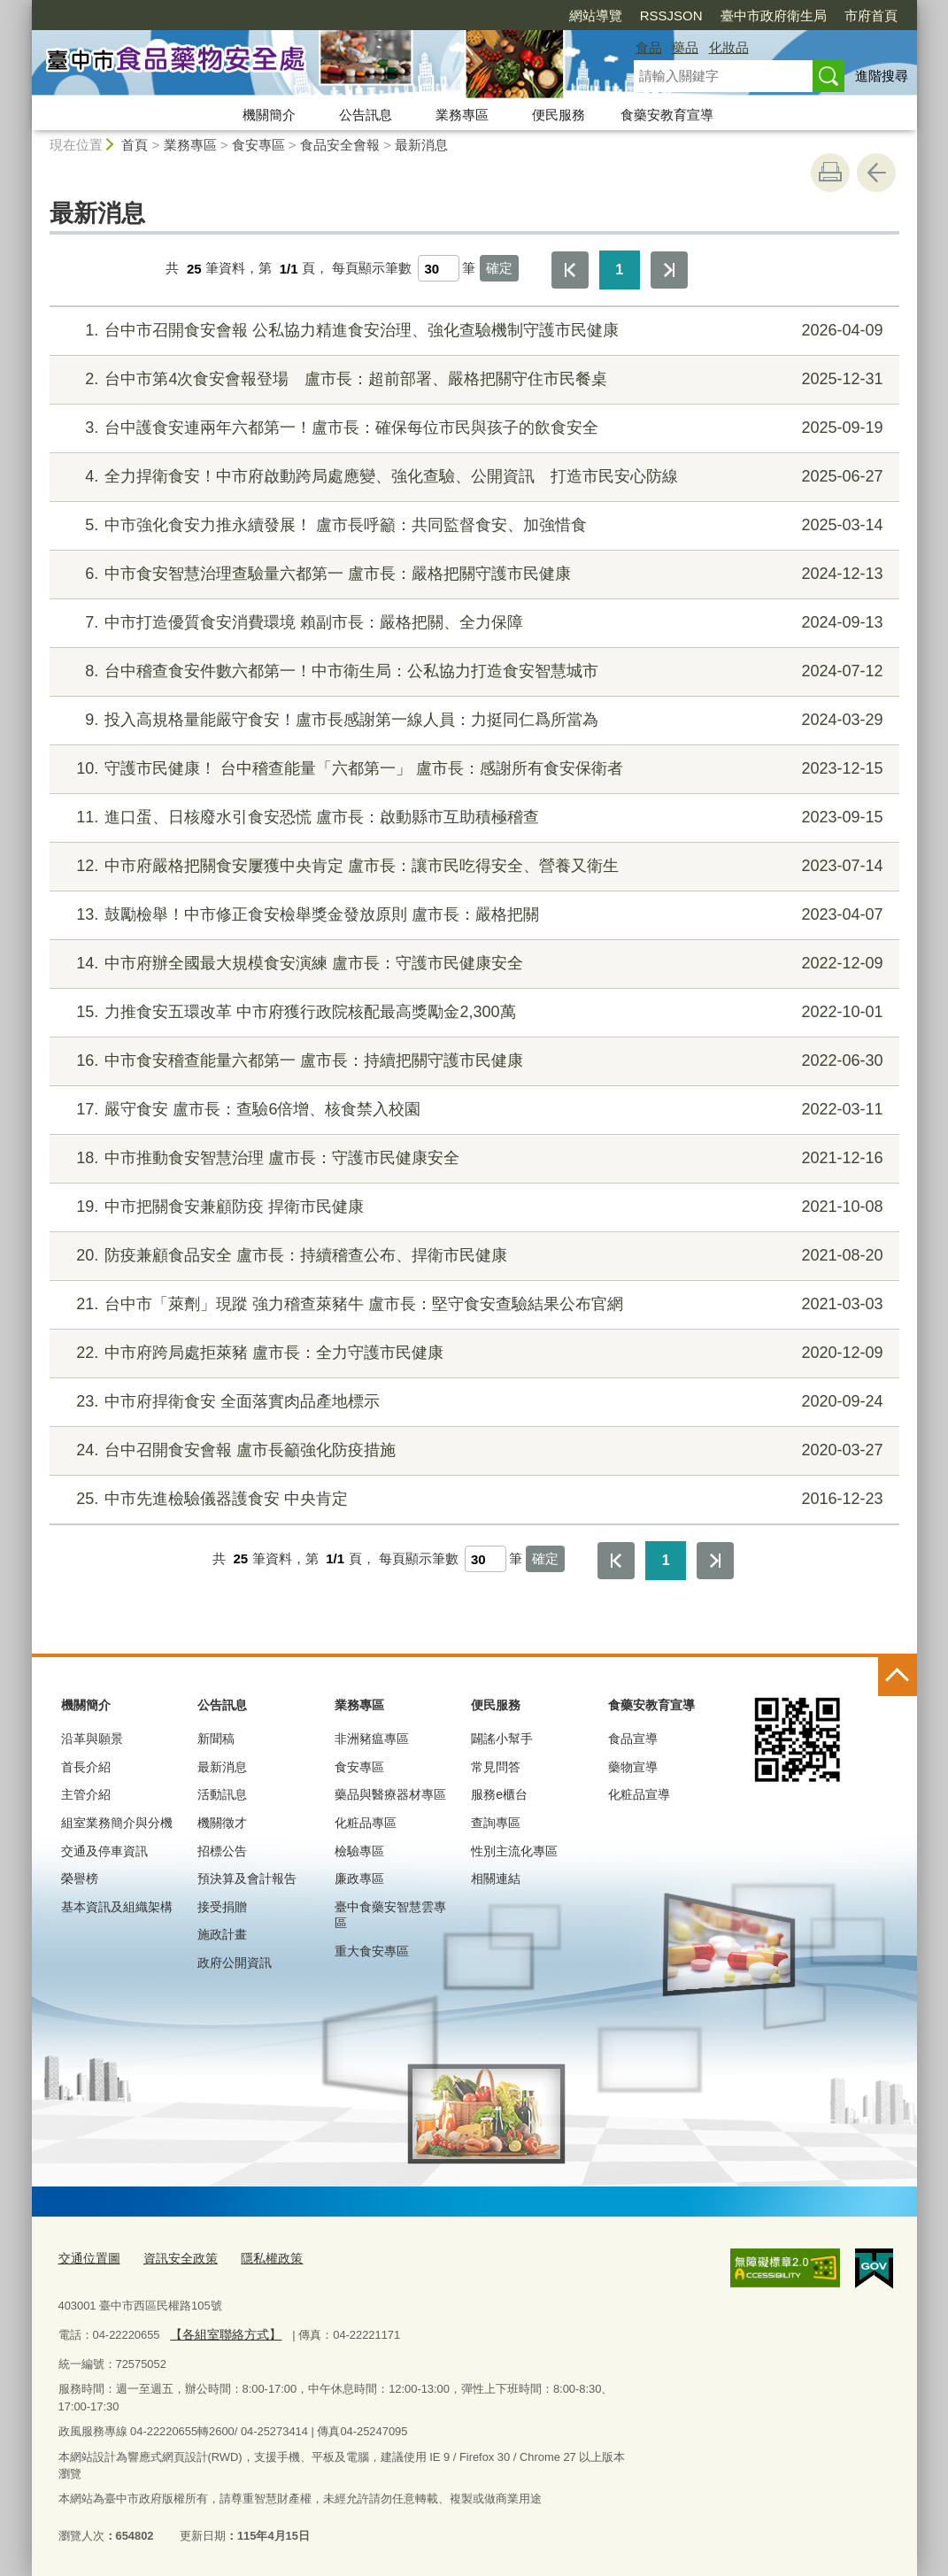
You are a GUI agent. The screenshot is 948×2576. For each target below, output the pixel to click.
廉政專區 (359, 1878)
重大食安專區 (372, 1951)
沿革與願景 (92, 1738)
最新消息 (421, 144)
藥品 (685, 47)
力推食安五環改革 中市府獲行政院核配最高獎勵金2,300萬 (471, 1012)
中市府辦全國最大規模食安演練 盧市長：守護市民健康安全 (471, 963)
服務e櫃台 (499, 1794)
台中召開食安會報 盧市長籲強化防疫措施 (471, 1450)
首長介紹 (86, 1767)
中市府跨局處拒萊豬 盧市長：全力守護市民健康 (471, 1353)
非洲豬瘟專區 (372, 1738)
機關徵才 (222, 1823)
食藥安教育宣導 (666, 114)
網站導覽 (493, 15)
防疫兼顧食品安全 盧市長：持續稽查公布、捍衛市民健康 (471, 1256)
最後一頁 (669, 270)
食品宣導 (633, 1738)
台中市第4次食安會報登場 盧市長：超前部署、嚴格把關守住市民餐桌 (471, 379)
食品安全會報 (340, 144)
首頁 (134, 144)
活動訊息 (222, 1794)
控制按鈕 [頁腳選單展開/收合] (897, 1676)
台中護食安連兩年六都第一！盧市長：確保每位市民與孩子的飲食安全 (471, 428)
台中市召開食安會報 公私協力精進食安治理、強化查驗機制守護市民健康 (471, 330)
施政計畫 (222, 1934)
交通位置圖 (87, 2257)
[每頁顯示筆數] (438, 268)
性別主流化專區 (514, 1851)
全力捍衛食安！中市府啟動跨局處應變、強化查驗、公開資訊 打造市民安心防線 (471, 477)
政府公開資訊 (234, 1962)
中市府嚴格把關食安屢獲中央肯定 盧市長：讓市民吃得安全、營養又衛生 (471, 866)
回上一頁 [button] (876, 172)
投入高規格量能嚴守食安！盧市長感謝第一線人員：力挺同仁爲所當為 (471, 720)
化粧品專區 (366, 1823)
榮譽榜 (79, 1878)
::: (24, 7)
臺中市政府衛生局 (672, 15)
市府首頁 (769, 15)
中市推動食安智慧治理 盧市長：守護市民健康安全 (471, 1158)
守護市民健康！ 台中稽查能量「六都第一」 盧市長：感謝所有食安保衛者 (471, 769)
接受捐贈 (222, 1907)
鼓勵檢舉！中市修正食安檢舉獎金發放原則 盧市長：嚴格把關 (471, 915)
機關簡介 (269, 114)
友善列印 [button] (830, 172)
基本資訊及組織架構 (117, 1907)
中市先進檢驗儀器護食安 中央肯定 (471, 1499)
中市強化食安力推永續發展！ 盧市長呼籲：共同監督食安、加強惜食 (471, 525)
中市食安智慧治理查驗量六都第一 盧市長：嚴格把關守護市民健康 (471, 574)
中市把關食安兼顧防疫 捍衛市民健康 (471, 1207)
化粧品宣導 (639, 1794)
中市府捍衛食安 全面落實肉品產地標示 (471, 1402)
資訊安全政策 (173, 2257)
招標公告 (222, 1851)
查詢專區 (495, 1823)
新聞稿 (216, 1738)
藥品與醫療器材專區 (390, 1794)
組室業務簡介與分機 (117, 1823)
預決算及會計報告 (247, 1878)
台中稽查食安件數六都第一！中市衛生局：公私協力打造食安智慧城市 (471, 671)
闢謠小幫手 (502, 1738)
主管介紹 (86, 1794)
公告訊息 (365, 114)
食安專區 (258, 144)
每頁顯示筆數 (372, 268)
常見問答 (495, 1767)
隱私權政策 (260, 2257)
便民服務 (558, 114)
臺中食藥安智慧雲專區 (390, 1915)
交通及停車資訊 (104, 1851)
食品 (649, 47)
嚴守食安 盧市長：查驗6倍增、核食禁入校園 (471, 1109)
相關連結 (495, 1878)
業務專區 (462, 114)
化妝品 (729, 47)
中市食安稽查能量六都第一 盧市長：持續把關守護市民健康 (471, 1061)
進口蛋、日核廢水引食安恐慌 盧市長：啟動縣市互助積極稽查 (471, 817)
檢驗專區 (359, 1851)
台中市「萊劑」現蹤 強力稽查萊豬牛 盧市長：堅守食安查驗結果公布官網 (471, 1304)
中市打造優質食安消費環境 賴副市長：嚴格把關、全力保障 (471, 623)
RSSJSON (569, 15)
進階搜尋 (881, 75)
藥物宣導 (633, 1767)
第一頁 (570, 270)
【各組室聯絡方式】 (222, 2332)
